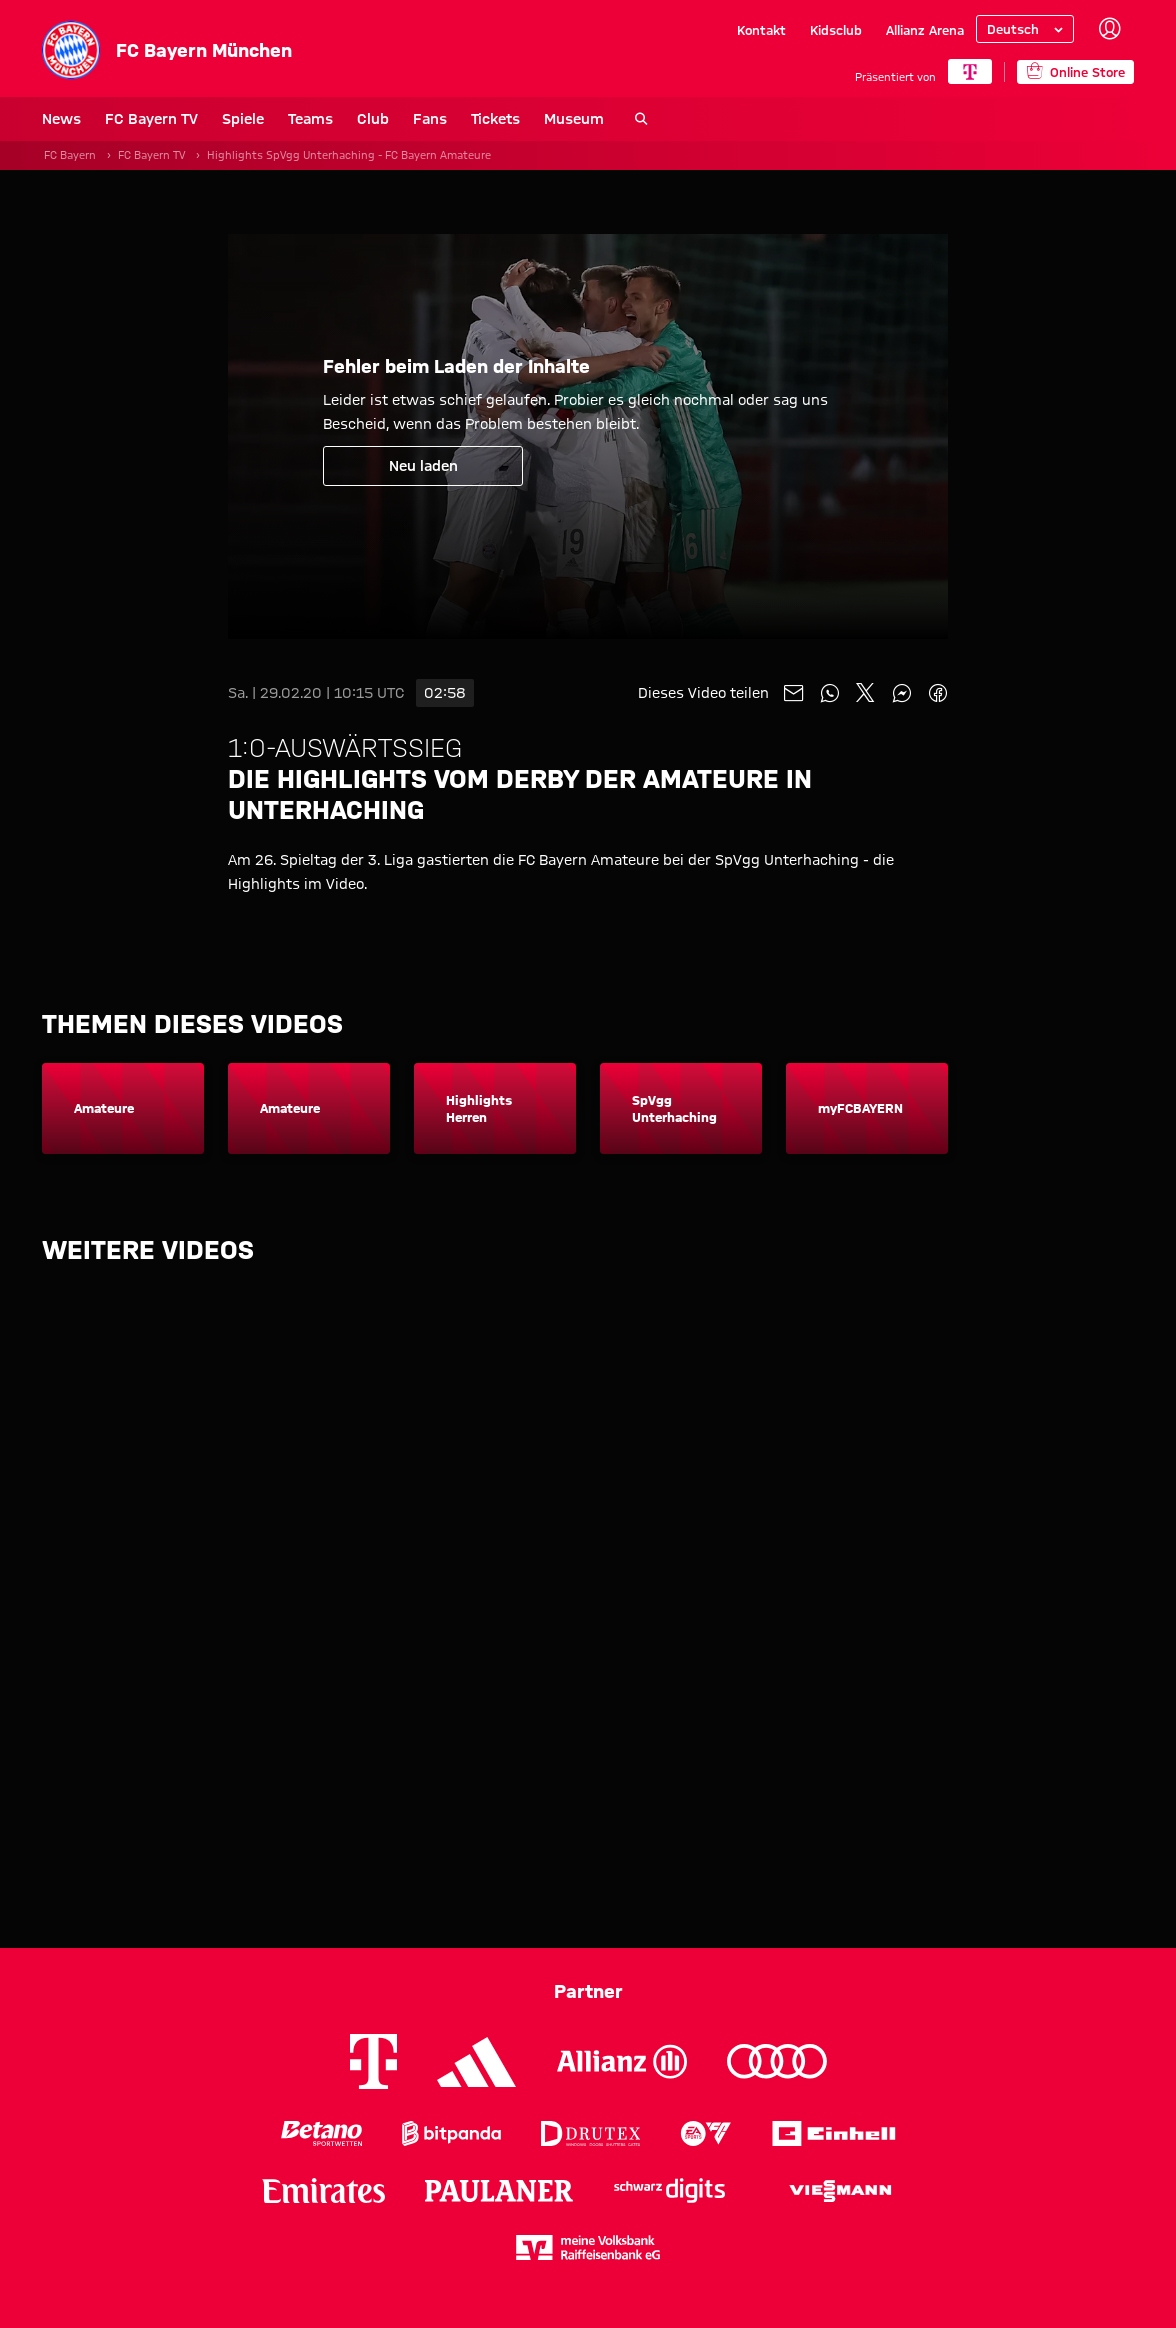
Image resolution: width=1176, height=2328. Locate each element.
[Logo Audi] (777, 2061)
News (61, 119)
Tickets (495, 119)
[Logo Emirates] (323, 2190)
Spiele (243, 119)
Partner (588, 1991)
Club (373, 119)
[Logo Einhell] (834, 2133)
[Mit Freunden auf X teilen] (866, 693)
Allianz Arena (925, 29)
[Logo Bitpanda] (451, 2133)
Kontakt (761, 29)
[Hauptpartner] (970, 71)
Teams (310, 119)
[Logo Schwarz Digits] (669, 2190)
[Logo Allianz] (622, 2061)
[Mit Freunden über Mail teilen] (794, 693)
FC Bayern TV (151, 119)
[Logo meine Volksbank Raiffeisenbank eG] (588, 2247)
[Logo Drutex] (590, 2133)
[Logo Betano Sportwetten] (321, 2133)
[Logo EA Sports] (706, 2133)
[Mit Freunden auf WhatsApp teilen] (830, 693)
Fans (430, 119)
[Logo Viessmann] (840, 2191)
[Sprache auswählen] (1025, 29)
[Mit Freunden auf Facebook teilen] (938, 693)
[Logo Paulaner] (499, 2191)
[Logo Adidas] (477, 2062)
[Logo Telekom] (373, 2061)
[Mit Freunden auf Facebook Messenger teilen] (902, 693)
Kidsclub (836, 29)
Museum (574, 119)
